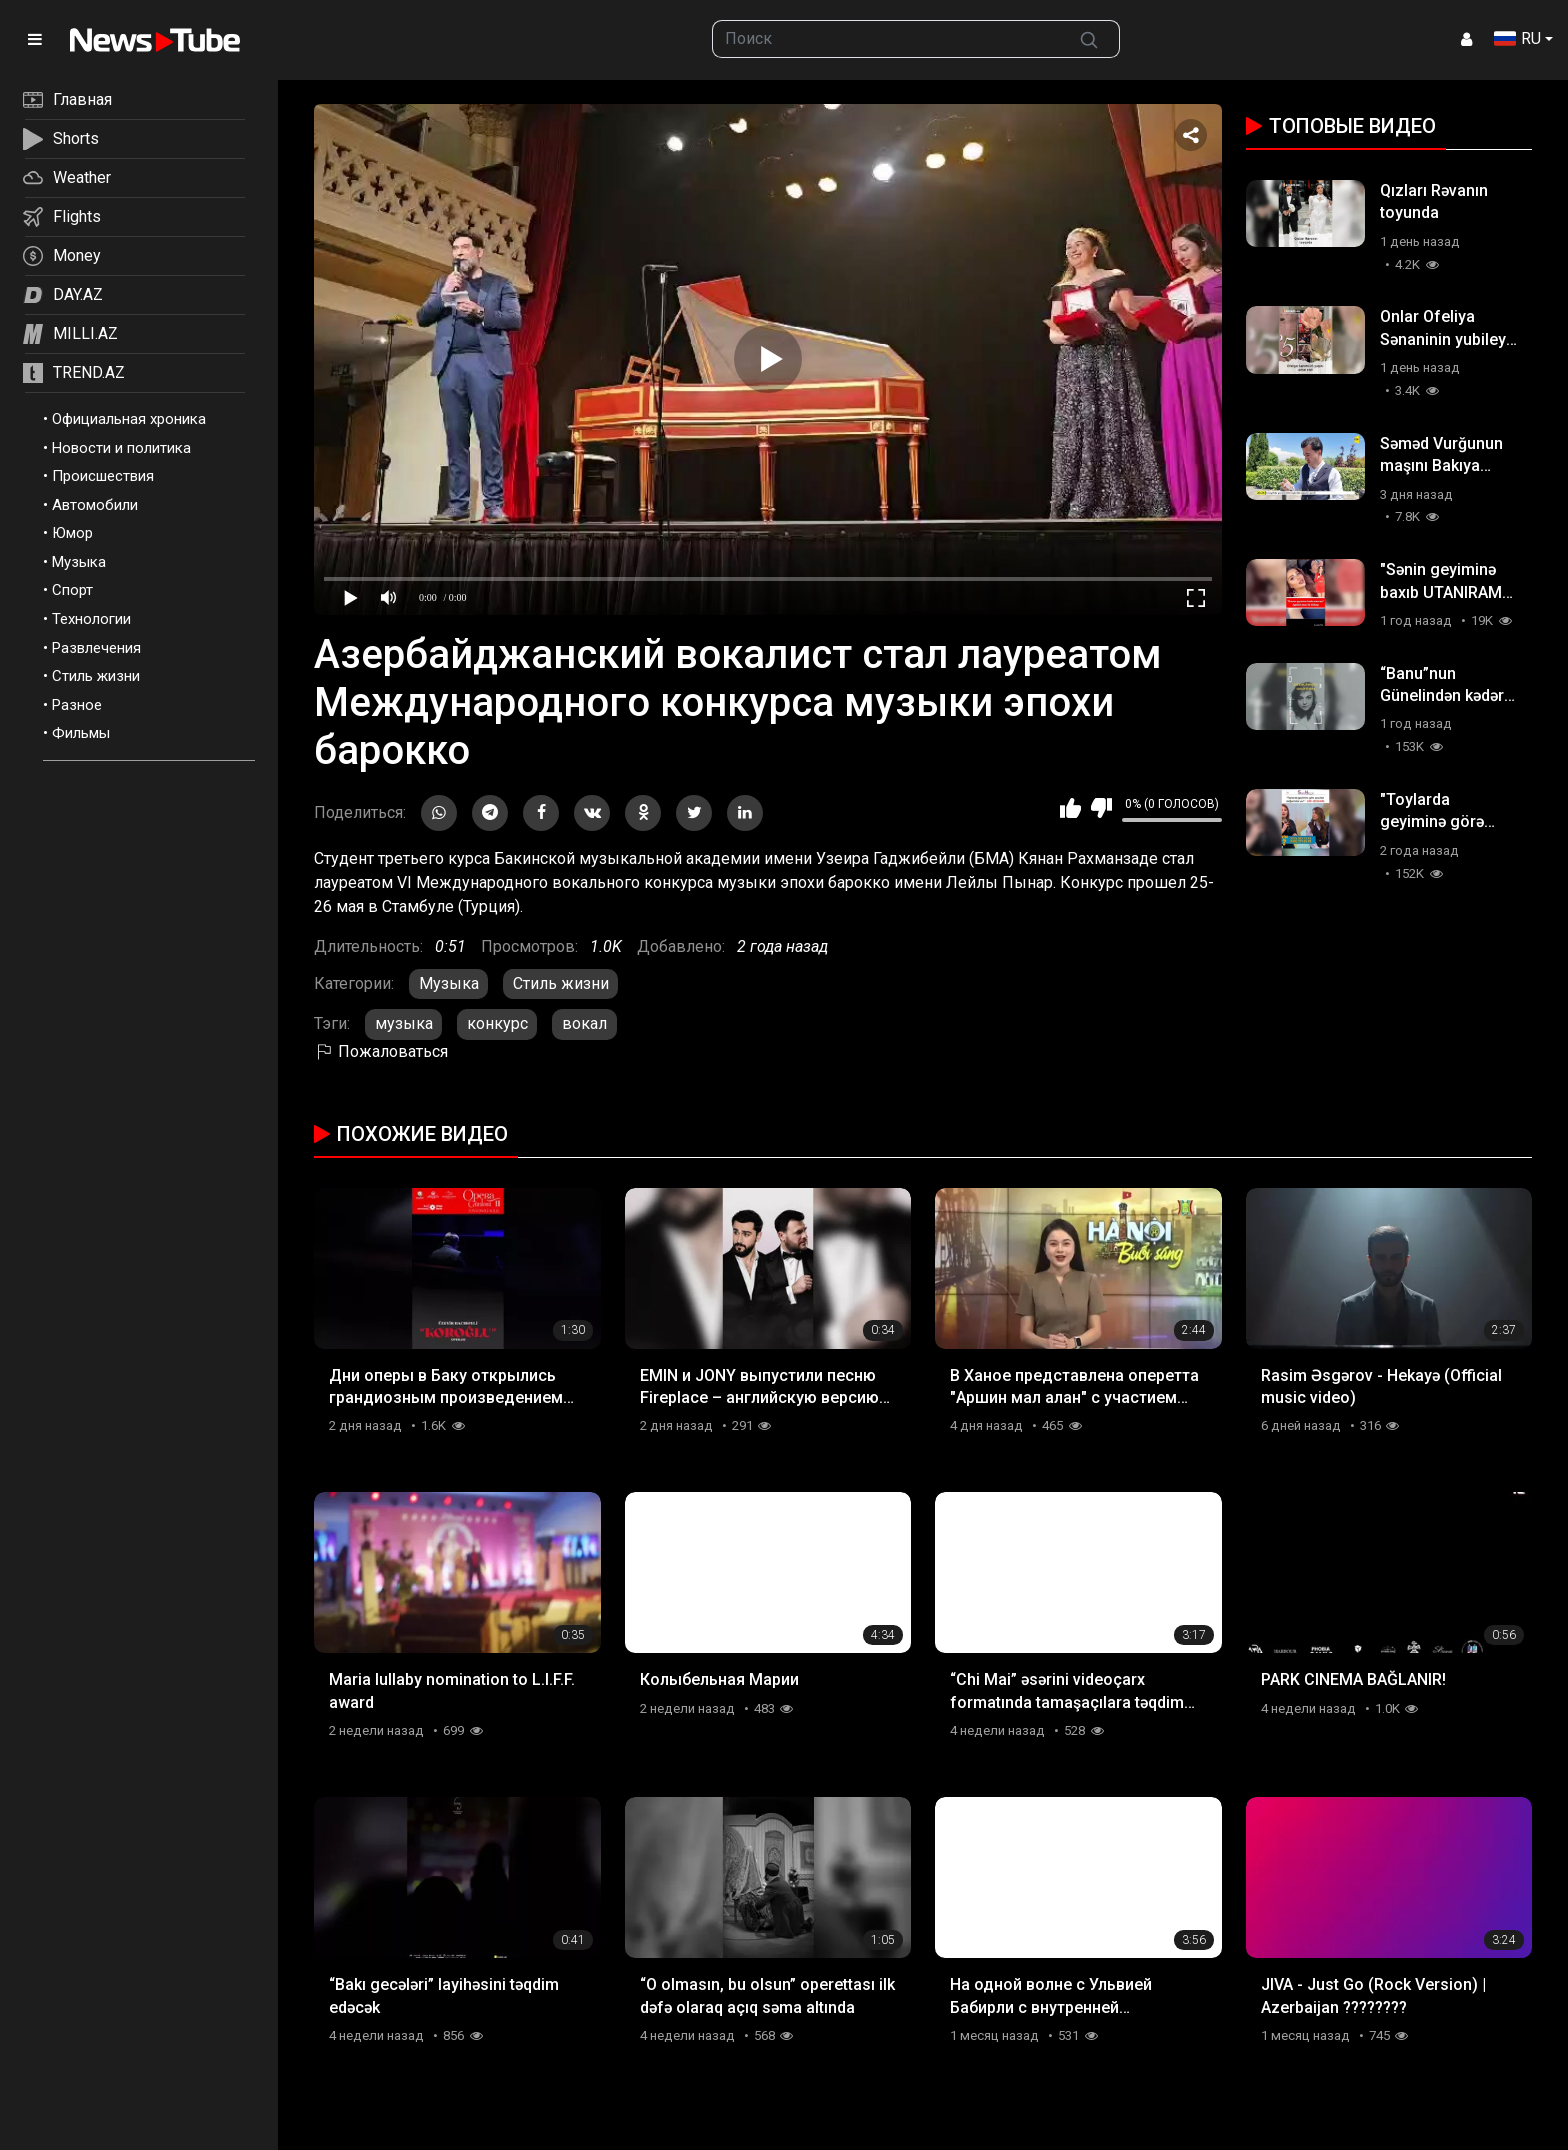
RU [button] (1517, 38)
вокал (584, 1023)
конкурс (497, 1023)
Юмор (72, 533)
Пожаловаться (381, 1051)
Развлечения (96, 648)
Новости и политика (121, 448)
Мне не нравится (1101, 808)
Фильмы (81, 733)
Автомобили (95, 505)
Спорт (72, 590)
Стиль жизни (96, 676)
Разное (77, 705)
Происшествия (103, 476)
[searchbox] (886, 39)
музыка (404, 1023)
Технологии (91, 619)
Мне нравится (1070, 808)
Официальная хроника (129, 419)
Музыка (79, 562)
